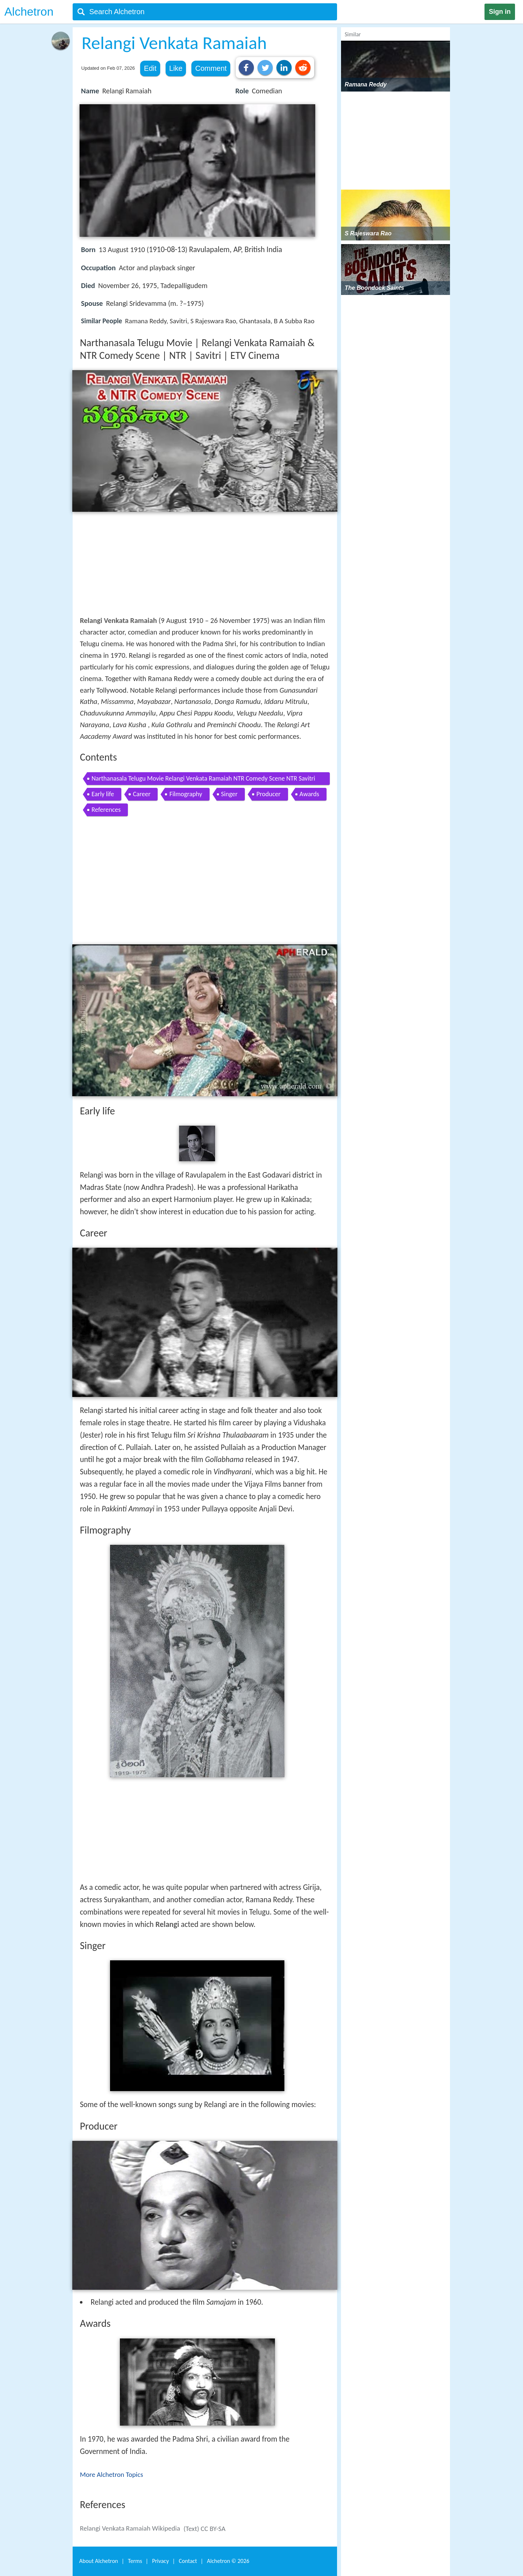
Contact (188, 2560)
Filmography (185, 794)
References (106, 810)
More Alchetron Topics (111, 2474)
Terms (135, 2560)
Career (141, 794)
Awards (309, 794)
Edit (150, 68)
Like (176, 68)
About (98, 2560)
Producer (268, 794)
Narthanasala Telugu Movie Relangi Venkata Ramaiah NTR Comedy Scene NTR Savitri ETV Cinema (203, 779)
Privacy (160, 2560)
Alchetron (28, 11)
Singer (229, 794)
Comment (211, 68)
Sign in (500, 11)
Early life (103, 794)
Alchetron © (228, 2560)
